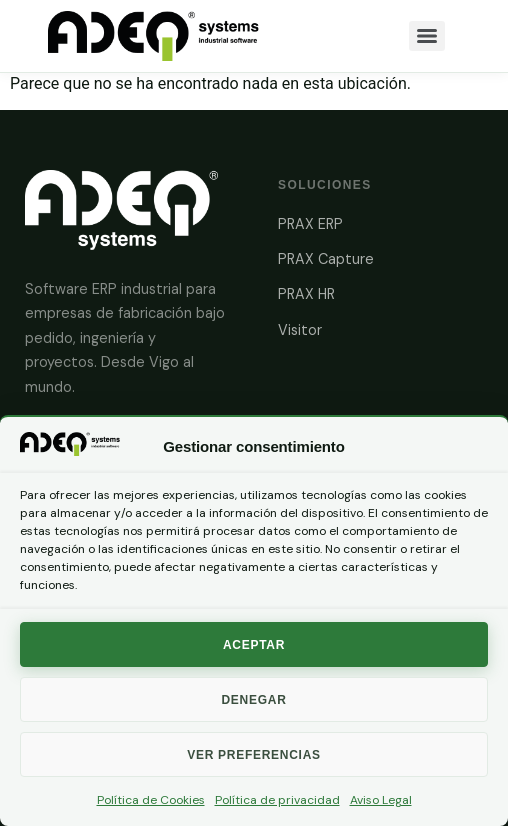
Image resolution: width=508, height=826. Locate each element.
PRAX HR (306, 294)
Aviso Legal (381, 800)
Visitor (300, 330)
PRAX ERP (310, 224)
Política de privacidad (277, 800)
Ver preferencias (254, 755)
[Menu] (427, 36)
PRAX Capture (326, 259)
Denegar (253, 700)
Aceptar (254, 645)
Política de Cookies (151, 800)
